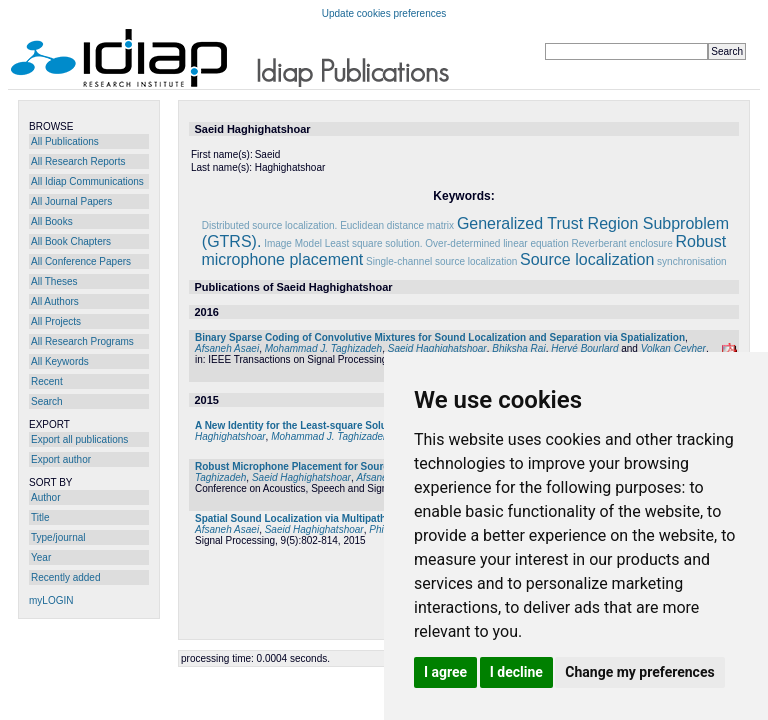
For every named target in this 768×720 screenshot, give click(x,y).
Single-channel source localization (441, 261)
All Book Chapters (71, 241)
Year (41, 557)
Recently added (66, 577)
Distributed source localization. (270, 225)
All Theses (54, 281)
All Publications (65, 141)
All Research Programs (82, 341)
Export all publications (79, 439)
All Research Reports (78, 161)
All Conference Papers (81, 261)
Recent (47, 381)
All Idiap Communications (87, 181)
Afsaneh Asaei (227, 348)
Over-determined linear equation (496, 243)
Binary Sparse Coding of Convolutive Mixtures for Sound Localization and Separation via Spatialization (440, 337)
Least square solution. (374, 243)
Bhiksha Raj (518, 348)
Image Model (293, 243)
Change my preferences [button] (639, 672)
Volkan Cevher (673, 348)
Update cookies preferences (384, 13)
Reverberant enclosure (622, 243)
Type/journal (58, 537)
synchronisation (691, 261)
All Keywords (60, 361)
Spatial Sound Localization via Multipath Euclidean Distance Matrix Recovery (378, 518)
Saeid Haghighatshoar (437, 348)
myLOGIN (51, 600)
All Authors (55, 301)
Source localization (587, 259)
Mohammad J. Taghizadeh (323, 348)
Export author (61, 459)
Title (40, 517)
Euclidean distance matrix (397, 225)
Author (45, 497)
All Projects (56, 321)
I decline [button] (516, 672)
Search (47, 401)
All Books (52, 221)
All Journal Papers (71, 201)
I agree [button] (445, 672)
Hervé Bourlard (584, 348)
